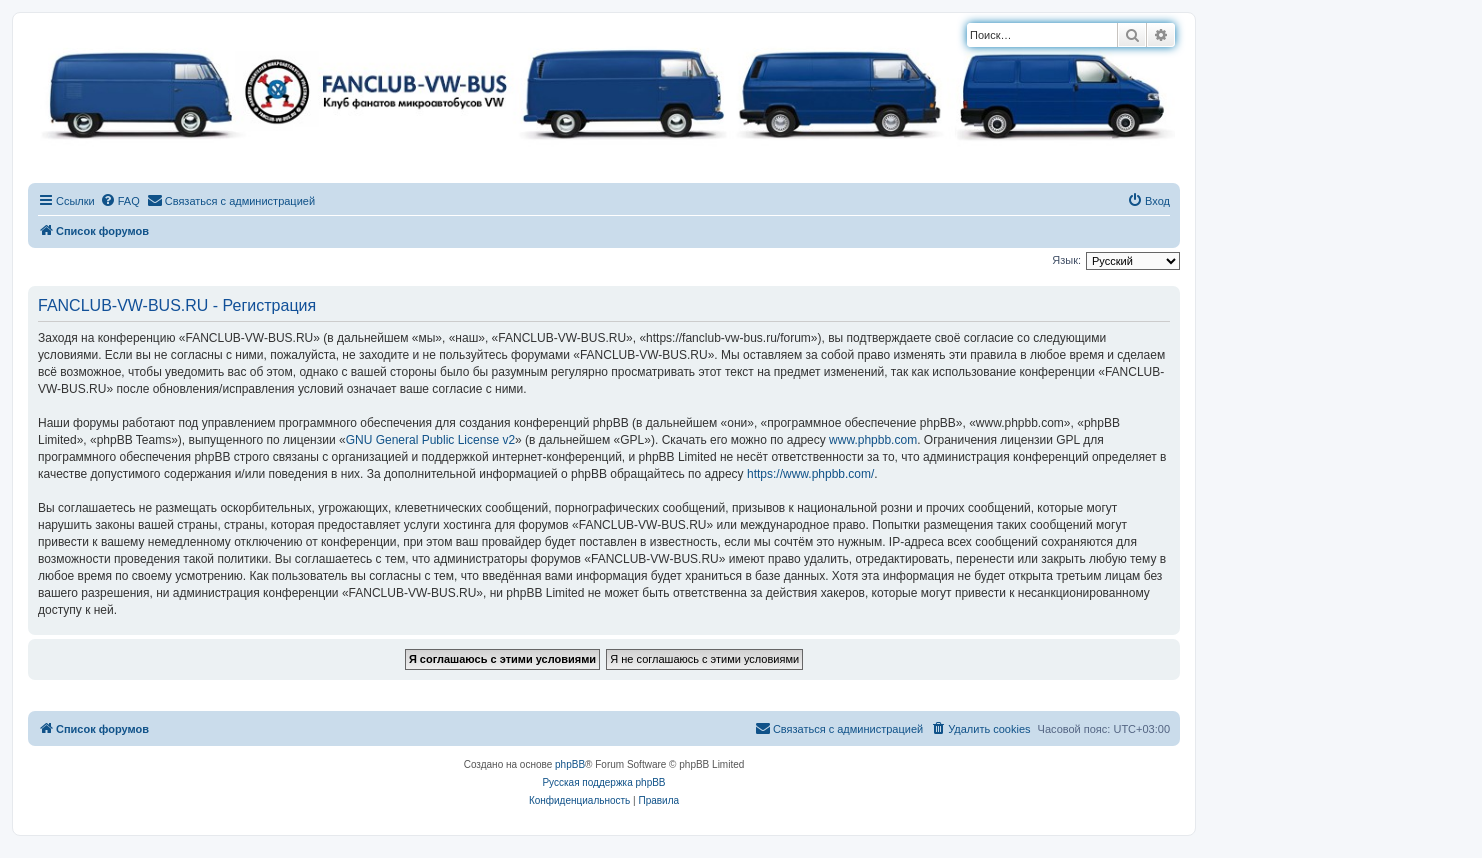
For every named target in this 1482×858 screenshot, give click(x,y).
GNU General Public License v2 (430, 440)
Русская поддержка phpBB (603, 782)
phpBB (570, 764)
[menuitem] (120, 201)
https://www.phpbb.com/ (810, 474)
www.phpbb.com (873, 440)
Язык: (1066, 260)
